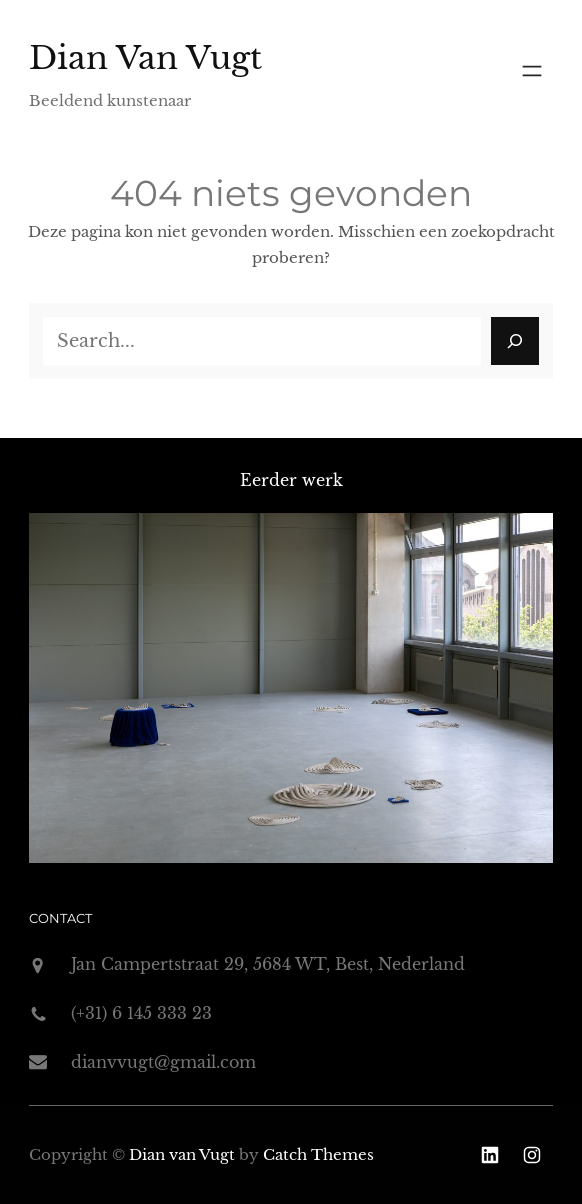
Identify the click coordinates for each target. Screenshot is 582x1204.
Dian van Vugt (145, 58)
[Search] (515, 341)
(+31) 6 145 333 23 (141, 1013)
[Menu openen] (532, 71)
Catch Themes (318, 1154)
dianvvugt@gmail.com (163, 1062)
